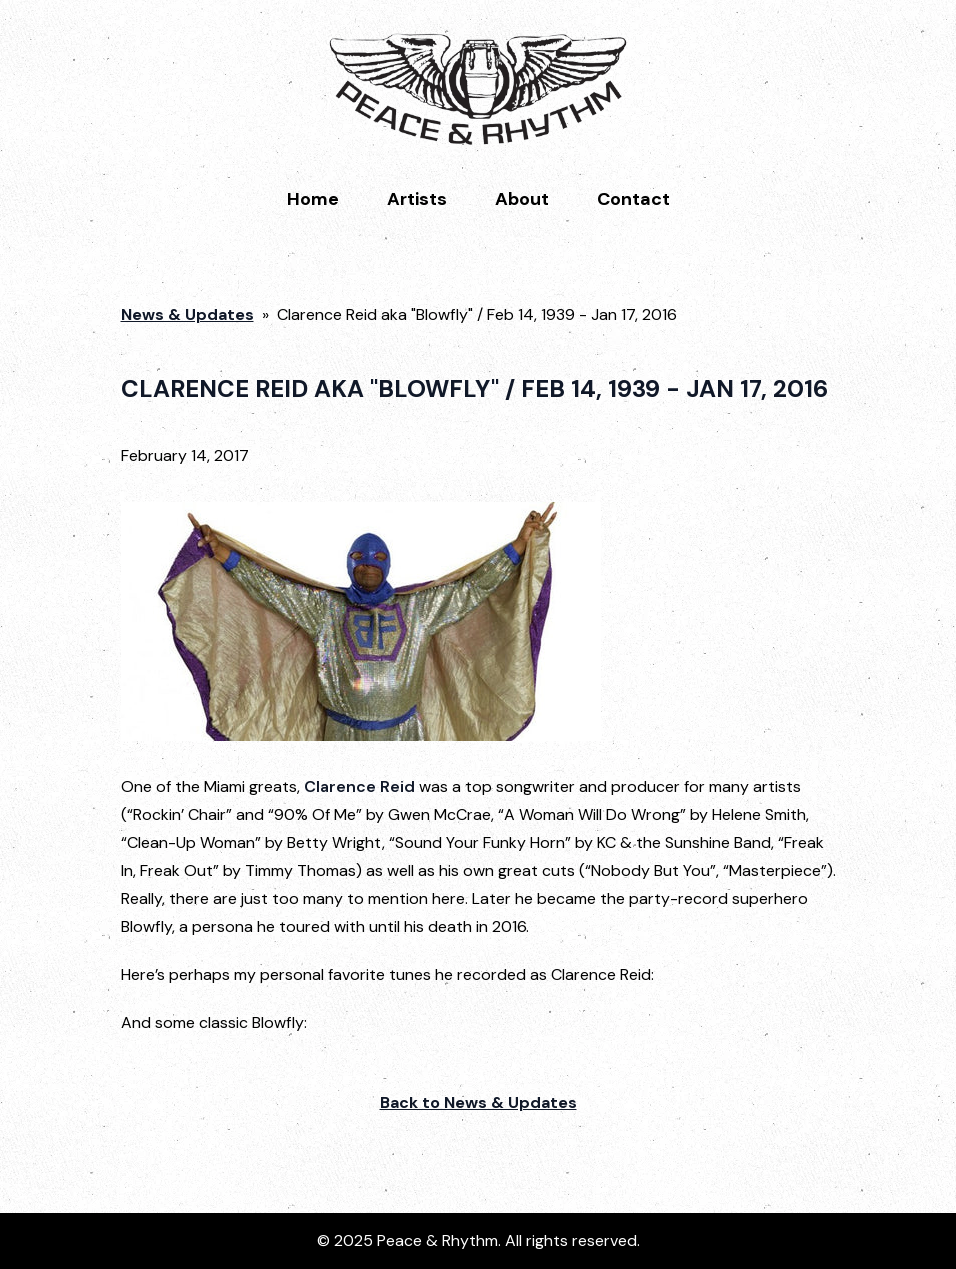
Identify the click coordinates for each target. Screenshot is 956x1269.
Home (313, 199)
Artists (417, 199)
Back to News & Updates (478, 1102)
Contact (633, 199)
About (522, 199)
